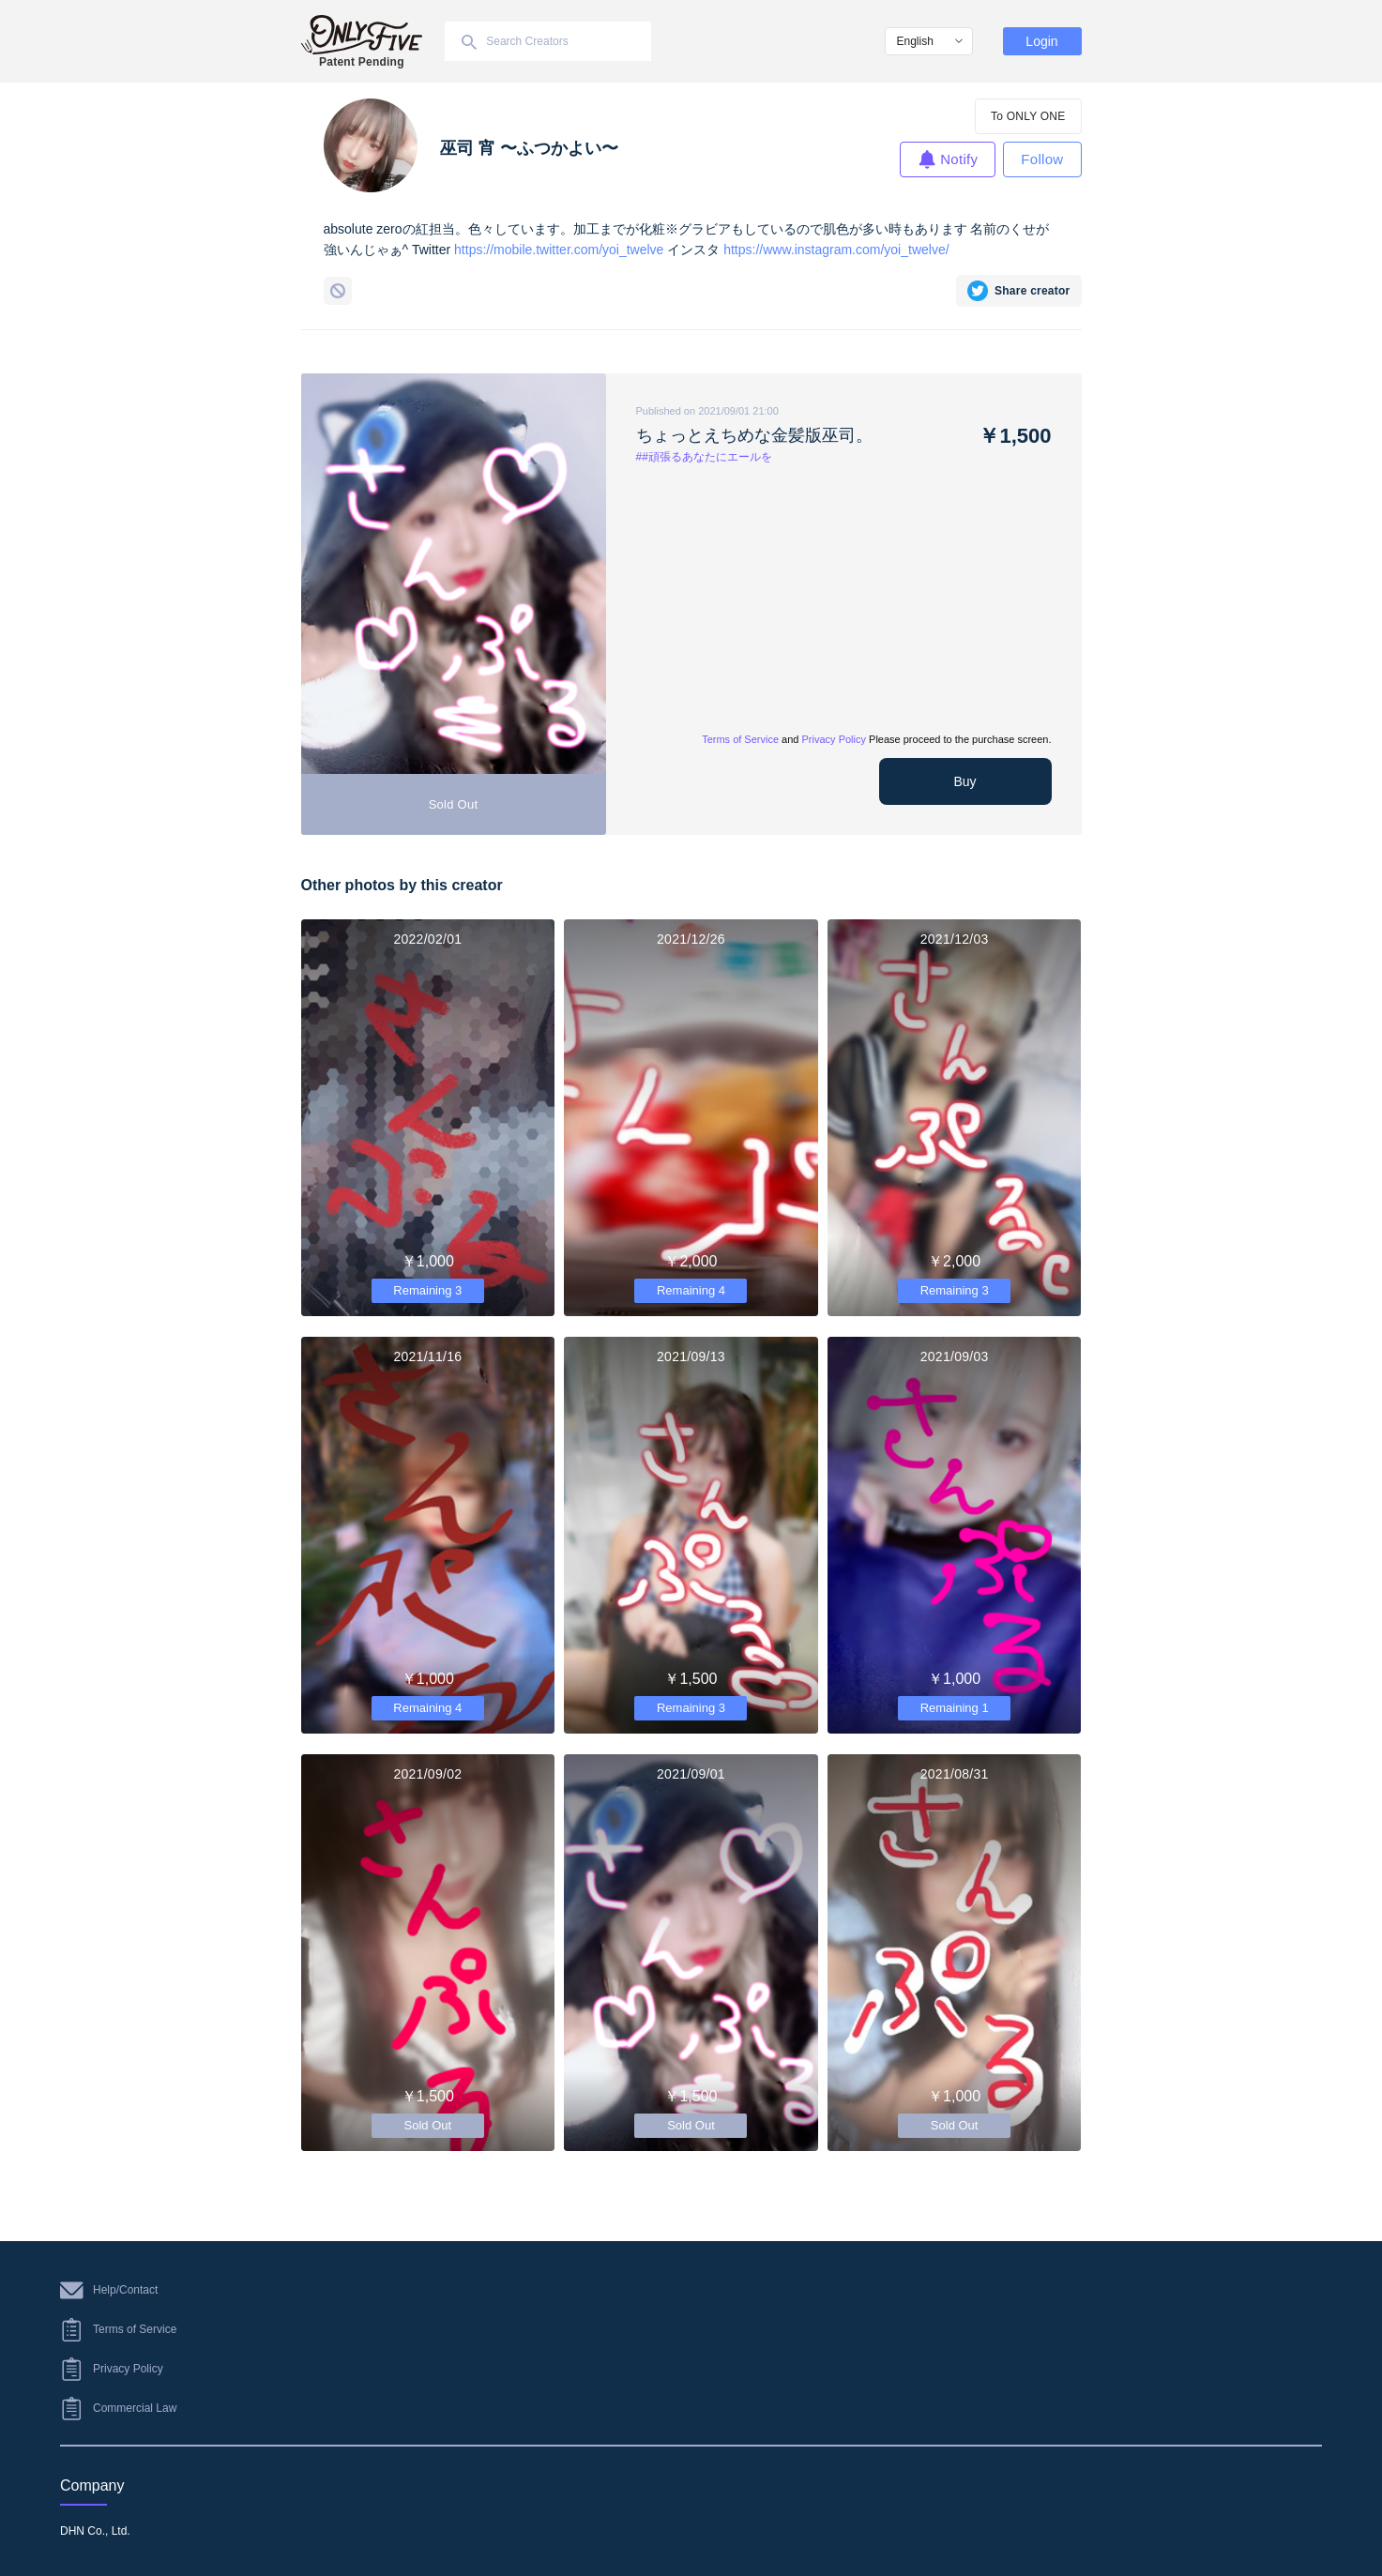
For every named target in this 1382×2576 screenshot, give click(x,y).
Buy (964, 781)
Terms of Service (740, 739)
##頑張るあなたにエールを (704, 456)
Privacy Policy (834, 739)
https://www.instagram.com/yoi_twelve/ (836, 249)
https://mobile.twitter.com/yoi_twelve (558, 249)
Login (1041, 41)
